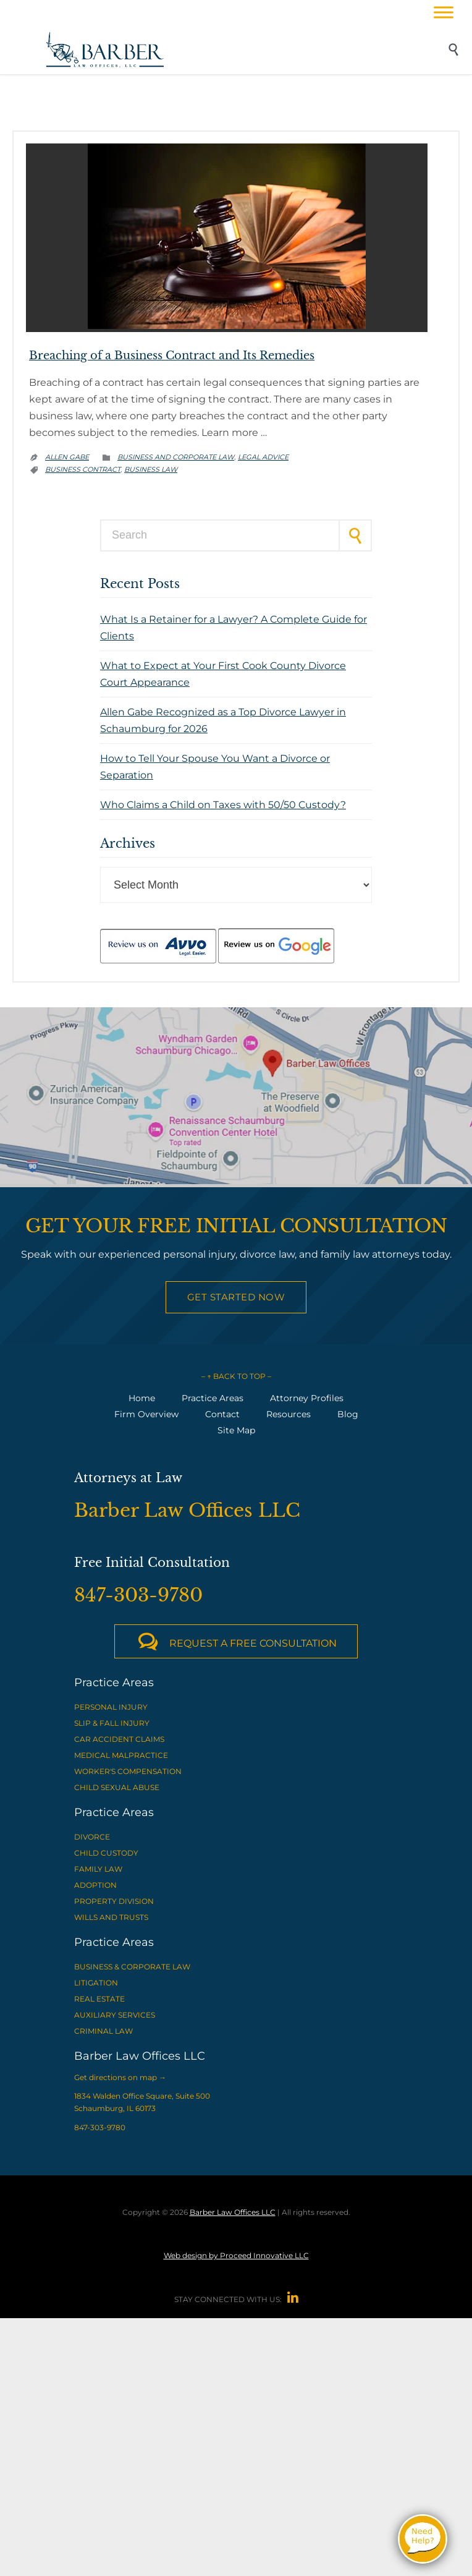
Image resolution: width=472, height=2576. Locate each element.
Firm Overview (146, 1414)
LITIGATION (96, 1982)
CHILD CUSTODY (106, 1852)
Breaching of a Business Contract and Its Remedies (171, 355)
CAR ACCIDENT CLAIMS (119, 1739)
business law (150, 469)
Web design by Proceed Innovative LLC (236, 2255)
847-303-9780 (99, 2127)
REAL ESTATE (99, 1998)
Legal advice (263, 457)
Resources (288, 1414)
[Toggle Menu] (443, 12)
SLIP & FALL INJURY (112, 1723)
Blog (347, 1414)
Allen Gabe (67, 457)
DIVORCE (92, 1836)
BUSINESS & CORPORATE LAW (132, 1966)
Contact (222, 1414)
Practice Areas (212, 1398)
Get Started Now (236, 1297)
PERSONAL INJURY (111, 1707)
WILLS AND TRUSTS (111, 1917)
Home (142, 1398)
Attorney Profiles (306, 1398)
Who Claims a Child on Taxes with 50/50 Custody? (223, 805)
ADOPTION (95, 1885)
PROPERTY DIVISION (114, 1901)
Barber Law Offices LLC (233, 2212)
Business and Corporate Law (175, 457)
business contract (82, 469)
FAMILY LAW (98, 1869)
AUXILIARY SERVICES (114, 2014)
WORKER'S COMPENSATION (128, 1771)
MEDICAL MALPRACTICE (121, 1755)
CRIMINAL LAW (103, 2031)
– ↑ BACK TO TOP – (236, 1376)
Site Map (236, 1430)
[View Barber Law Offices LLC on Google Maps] (236, 1097)
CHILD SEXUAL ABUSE (116, 1787)
